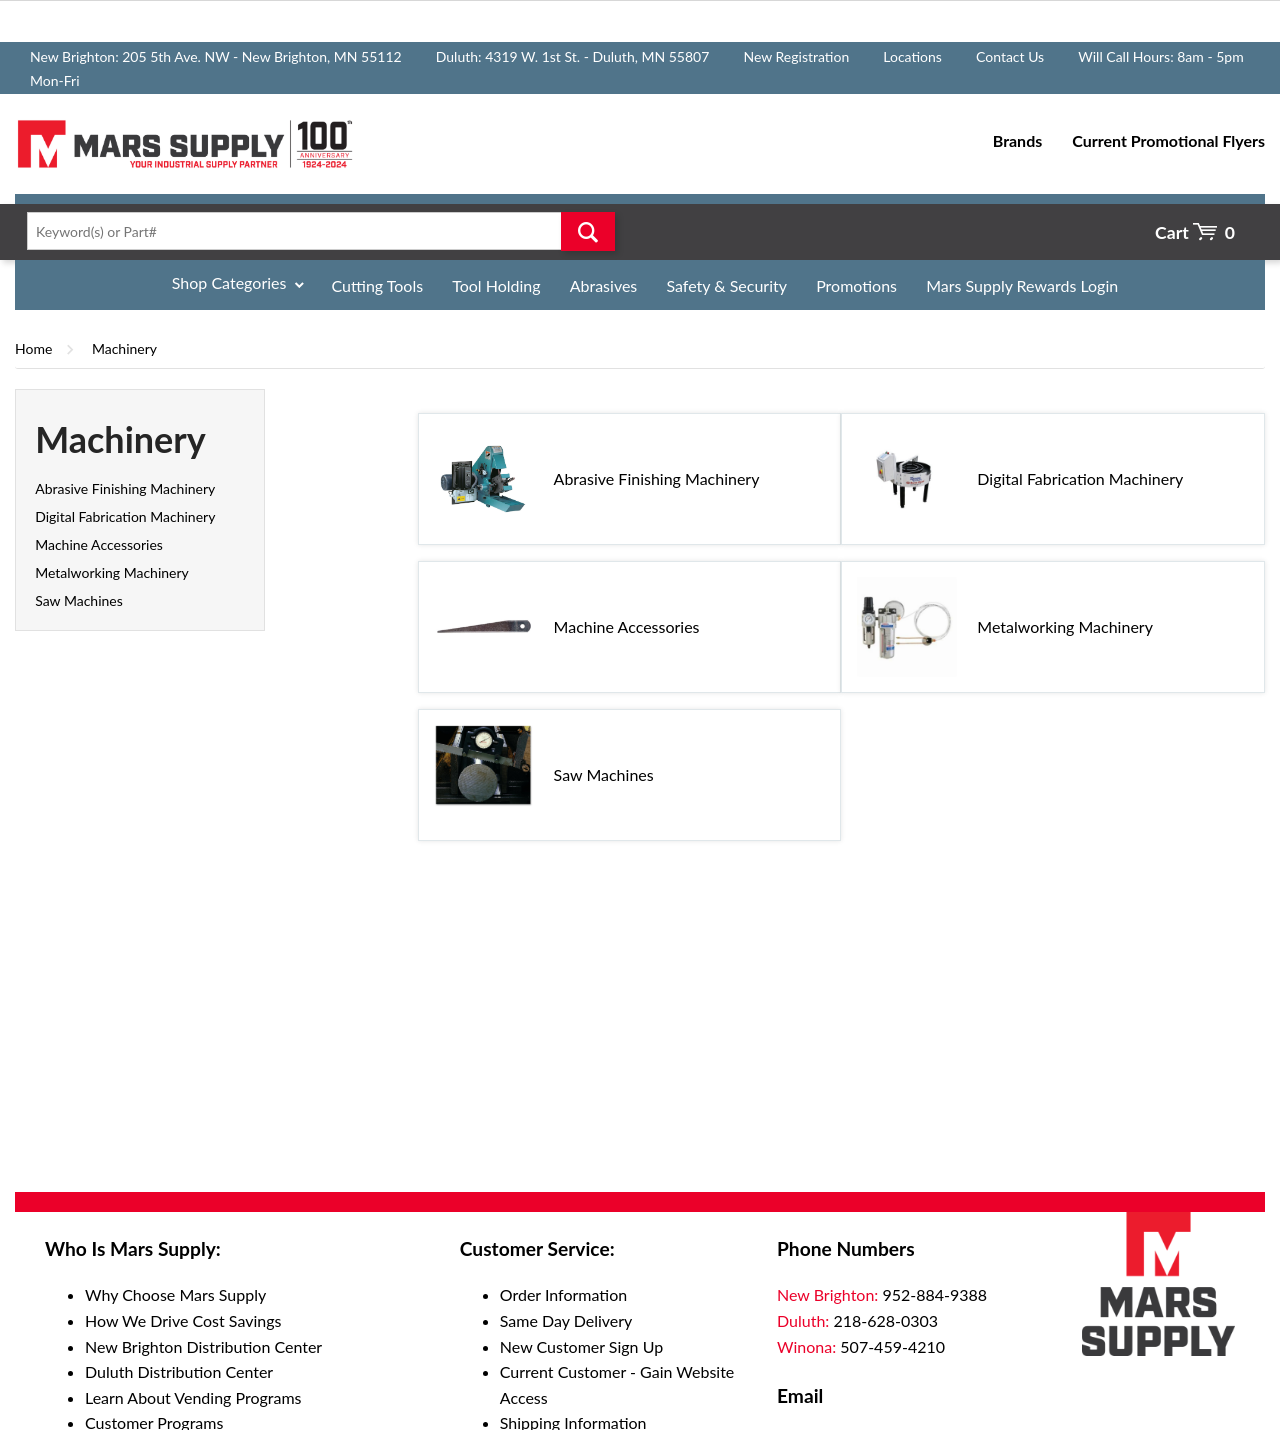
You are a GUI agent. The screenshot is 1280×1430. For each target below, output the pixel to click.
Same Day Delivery (566, 1320)
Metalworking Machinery (112, 572)
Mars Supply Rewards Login (1022, 285)
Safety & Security (726, 285)
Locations (912, 56)
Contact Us (1010, 56)
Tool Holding (496, 285)
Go (588, 231)
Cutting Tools (378, 285)
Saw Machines (79, 600)
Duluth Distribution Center (179, 1371)
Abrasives (604, 285)
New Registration (796, 56)
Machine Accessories (99, 544)
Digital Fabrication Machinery (125, 516)
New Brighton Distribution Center (203, 1346)
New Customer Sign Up (581, 1346)
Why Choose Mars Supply (175, 1294)
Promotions (856, 285)
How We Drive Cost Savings (183, 1320)
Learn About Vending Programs (193, 1397)
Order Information (563, 1294)
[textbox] (315, 231)
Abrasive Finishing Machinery (125, 488)
